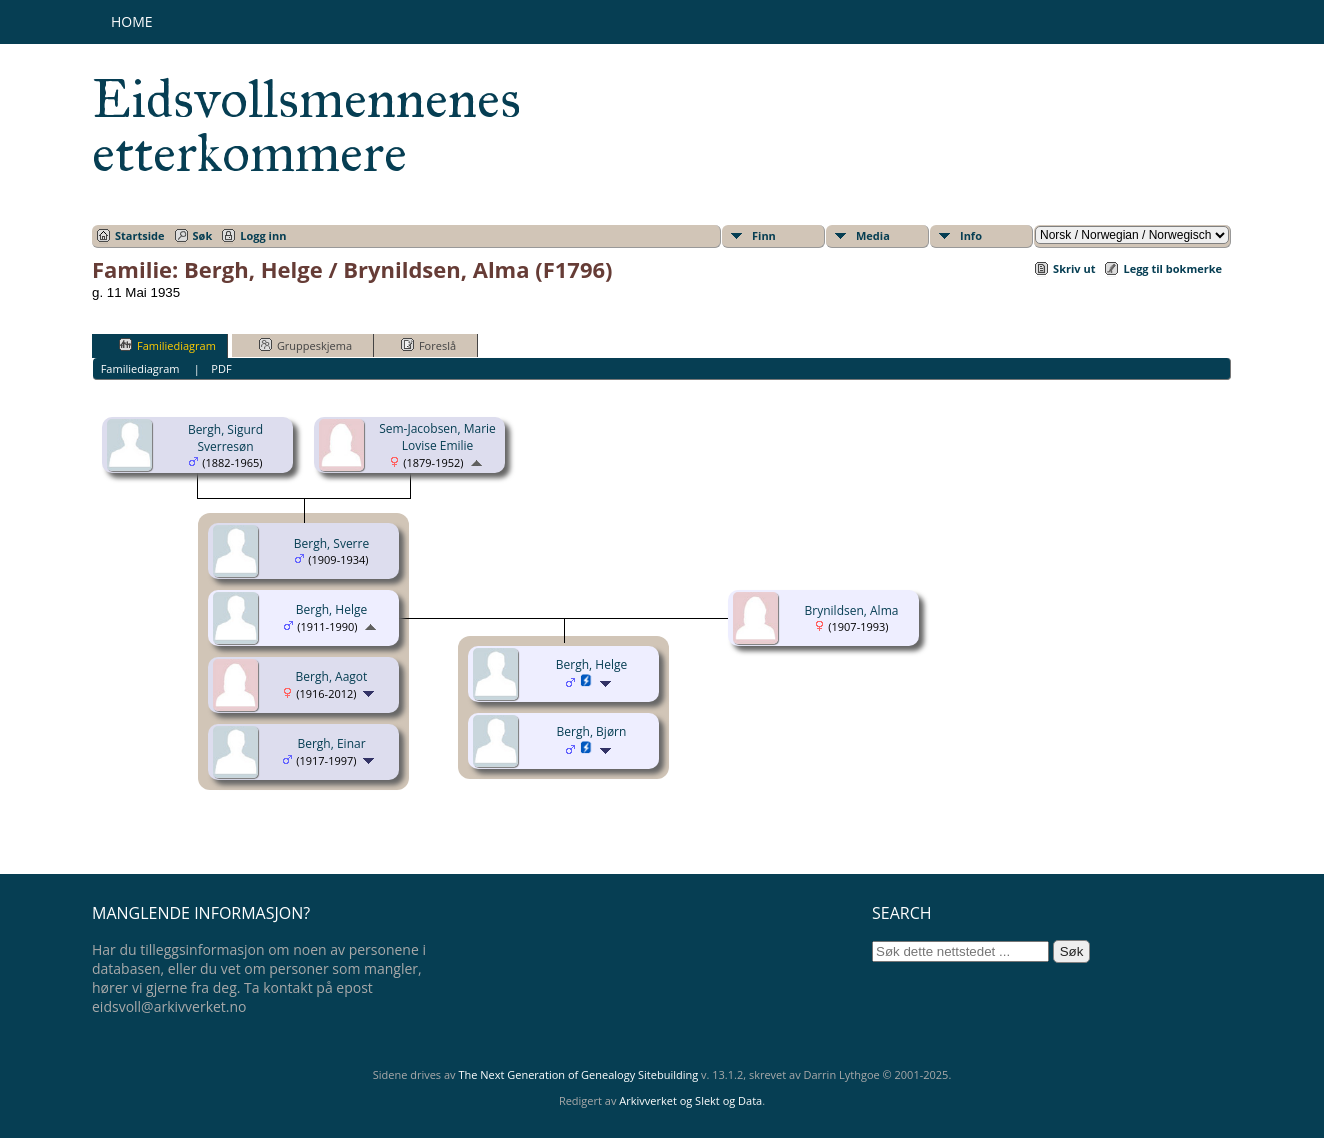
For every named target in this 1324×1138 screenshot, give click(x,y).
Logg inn (263, 235)
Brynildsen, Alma (852, 610)
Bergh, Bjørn (592, 731)
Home (132, 21)
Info (971, 235)
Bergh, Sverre (331, 543)
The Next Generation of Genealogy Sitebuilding (578, 1074)
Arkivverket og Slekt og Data (690, 1100)
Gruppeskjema (305, 345)
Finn (764, 235)
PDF (221, 368)
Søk (203, 235)
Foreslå (428, 345)
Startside (140, 235)
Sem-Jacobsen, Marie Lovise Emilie (437, 437)
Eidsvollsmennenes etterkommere (306, 126)
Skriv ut (1074, 268)
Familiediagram (167, 345)
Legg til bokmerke (1172, 268)
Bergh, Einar (331, 743)
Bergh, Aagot (332, 676)
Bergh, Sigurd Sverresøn (225, 438)
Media (873, 235)
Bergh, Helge (331, 609)
